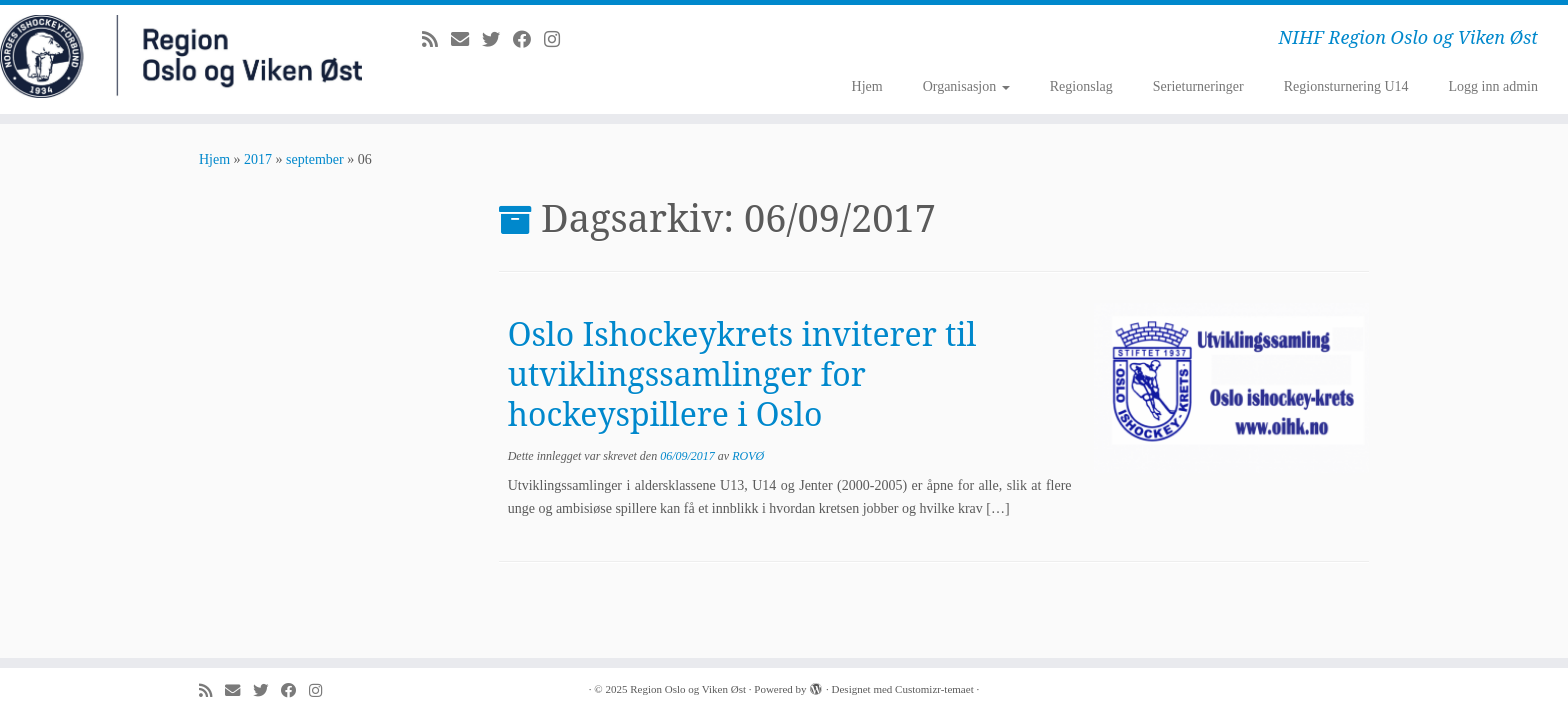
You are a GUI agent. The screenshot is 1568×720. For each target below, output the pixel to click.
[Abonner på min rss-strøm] (436, 40)
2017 (258, 159)
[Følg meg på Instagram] (558, 40)
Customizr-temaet (934, 689)
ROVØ (748, 456)
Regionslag (1081, 86)
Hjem (867, 86)
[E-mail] (466, 40)
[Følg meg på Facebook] (528, 40)
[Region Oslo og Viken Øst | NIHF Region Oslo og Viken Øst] (181, 56)
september (315, 159)
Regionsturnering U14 (1346, 86)
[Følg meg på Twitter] (497, 40)
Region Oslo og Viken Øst (688, 689)
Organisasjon (966, 86)
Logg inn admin (1493, 86)
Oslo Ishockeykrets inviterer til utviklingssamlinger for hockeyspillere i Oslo (742, 373)
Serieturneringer (1198, 86)
